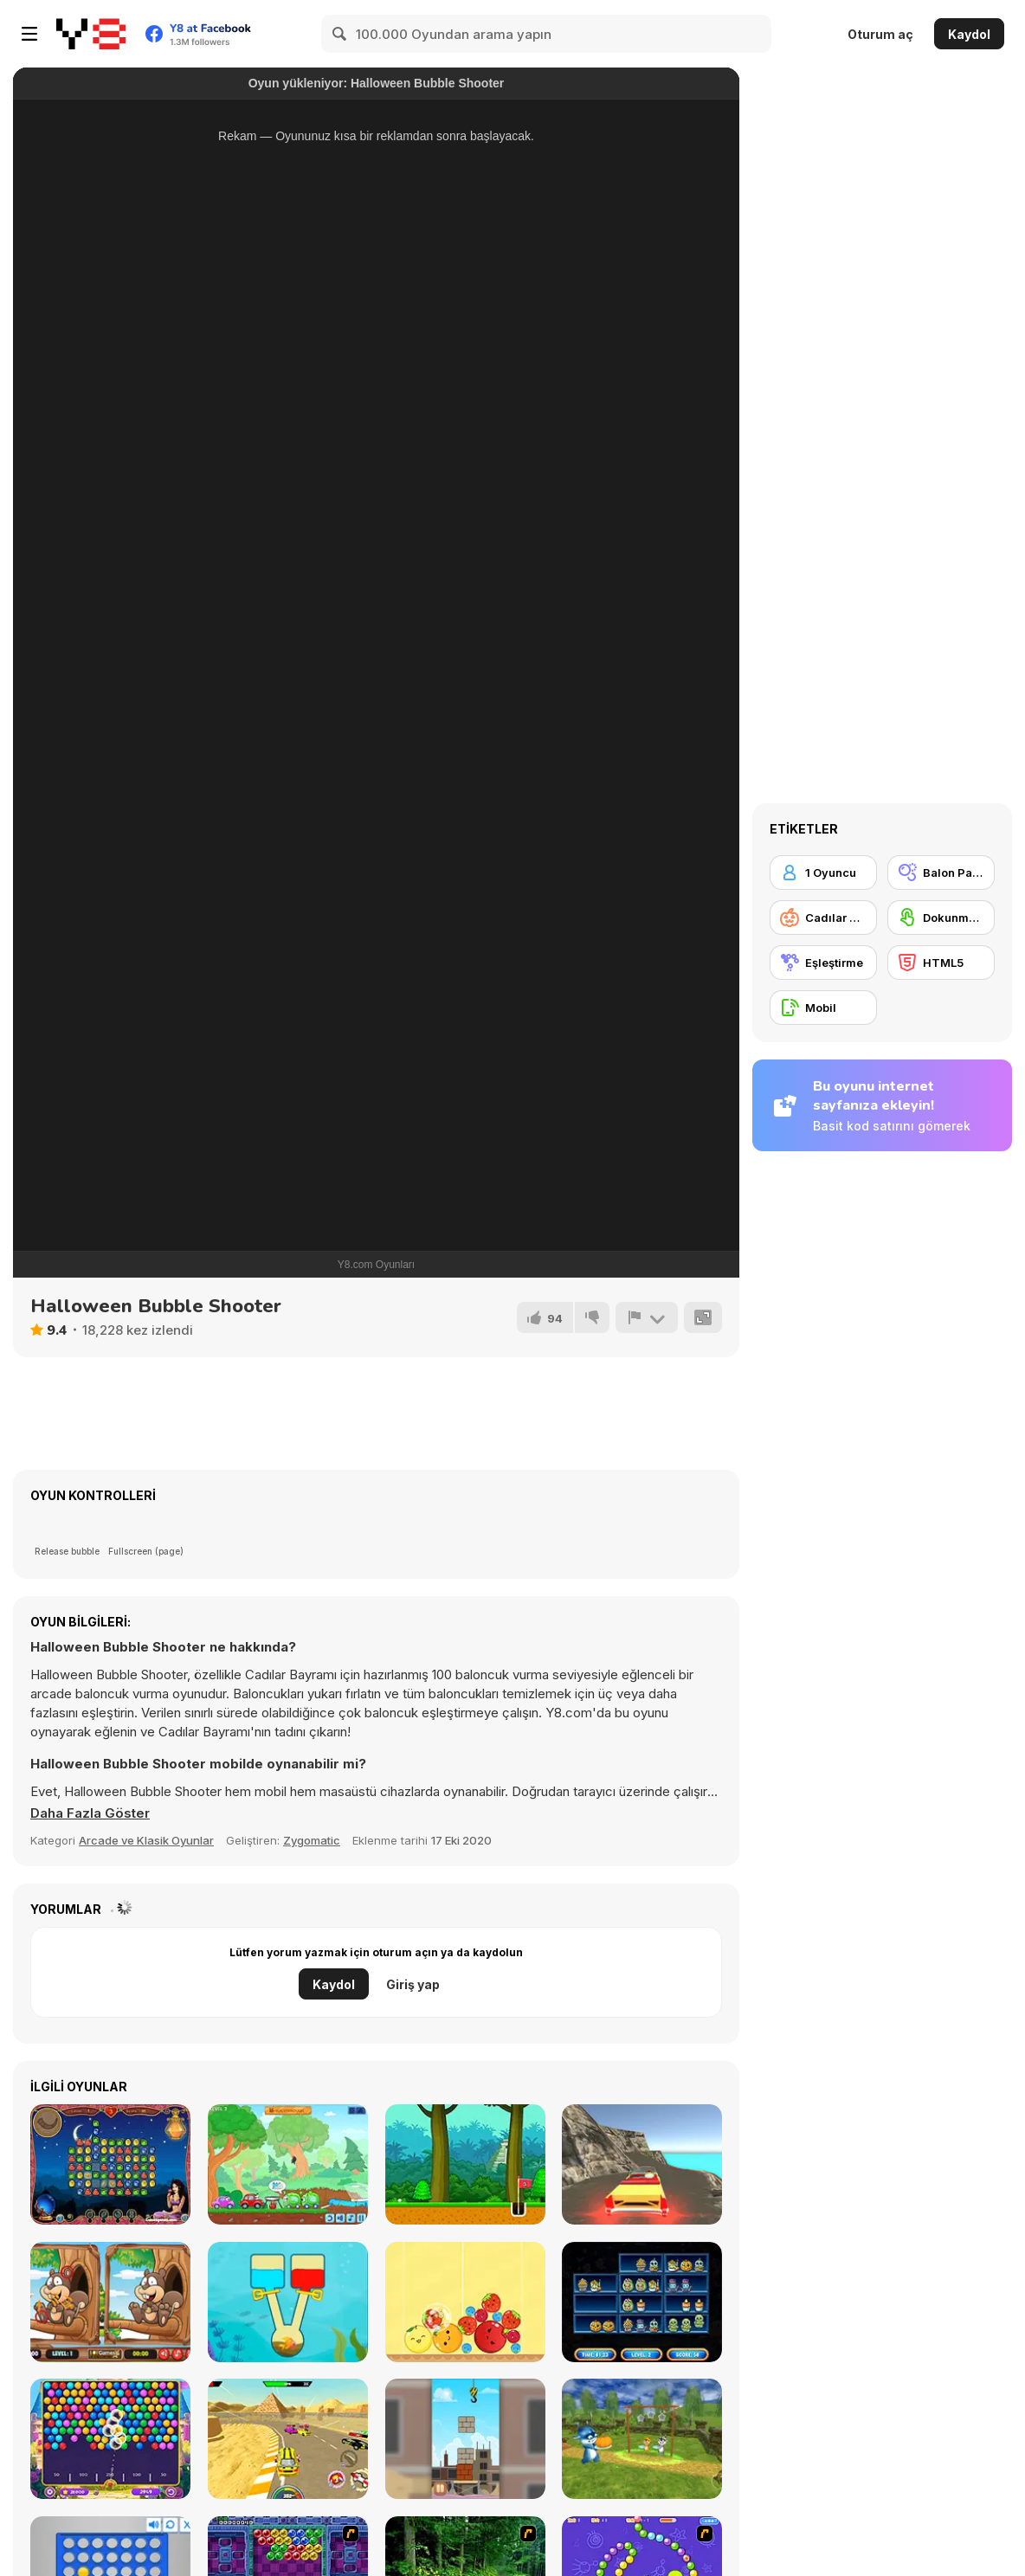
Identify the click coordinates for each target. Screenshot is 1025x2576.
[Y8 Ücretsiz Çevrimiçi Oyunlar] (90, 33)
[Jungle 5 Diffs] (110, 2302)
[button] (90, 1813)
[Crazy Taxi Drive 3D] (642, 2164)
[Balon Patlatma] (941, 872)
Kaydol (969, 34)
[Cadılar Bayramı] (823, 917)
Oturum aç (880, 34)
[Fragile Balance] (465, 2439)
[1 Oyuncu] (823, 872)
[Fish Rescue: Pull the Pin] (288, 2302)
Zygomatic (311, 1840)
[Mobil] (823, 1007)
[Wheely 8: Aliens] (288, 2164)
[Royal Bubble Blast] (110, 2439)
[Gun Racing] (288, 2439)
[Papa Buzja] (642, 2439)
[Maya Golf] (465, 2164)
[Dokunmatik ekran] (941, 917)
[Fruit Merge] (465, 2302)
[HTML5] (941, 962)
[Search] (340, 34)
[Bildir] (647, 1317)
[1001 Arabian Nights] (110, 2164)
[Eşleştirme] (823, 962)
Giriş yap (413, 1984)
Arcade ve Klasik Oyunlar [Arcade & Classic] (146, 1840)
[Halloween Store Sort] (642, 2302)
